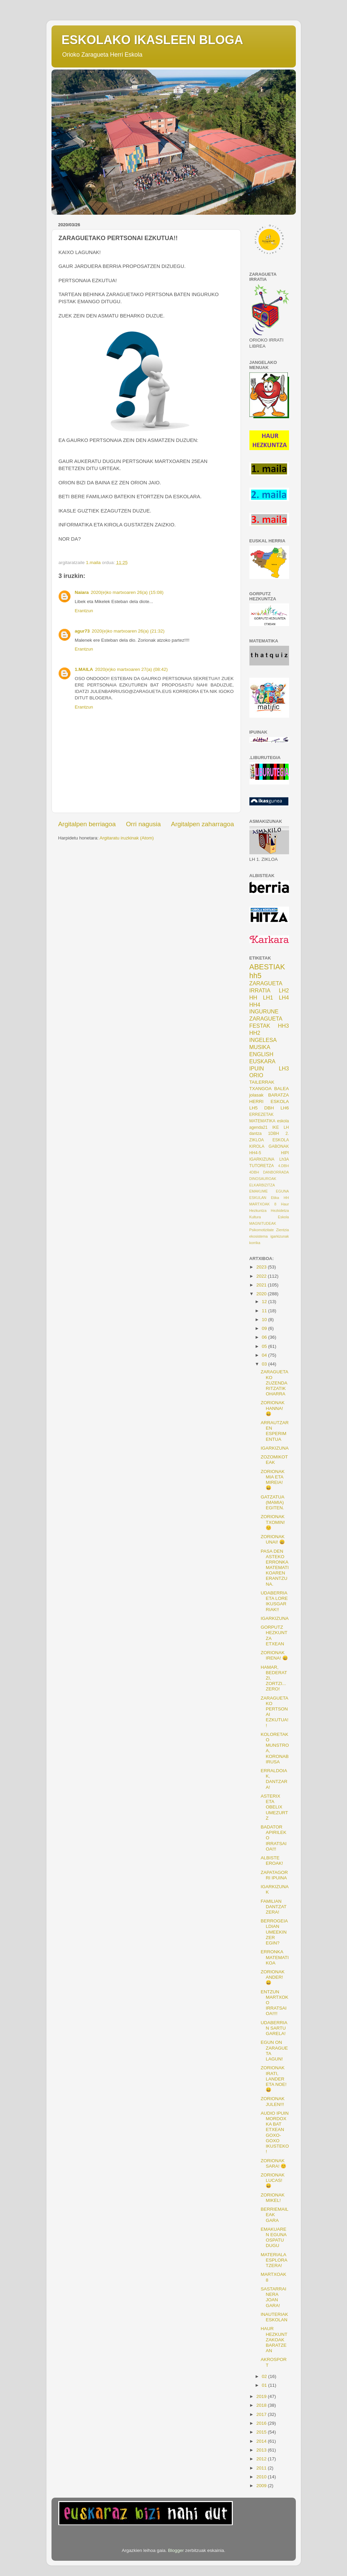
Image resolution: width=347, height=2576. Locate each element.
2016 (262, 2423)
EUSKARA (262, 1061)
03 (265, 1364)
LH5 (253, 1107)
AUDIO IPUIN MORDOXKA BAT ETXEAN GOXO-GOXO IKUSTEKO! (275, 2132)
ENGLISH (261, 1054)
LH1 (268, 997)
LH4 (284, 997)
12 (265, 1301)
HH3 (283, 1026)
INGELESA (263, 1040)
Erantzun (84, 610)
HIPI (285, 1152)
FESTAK (259, 1026)
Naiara (82, 592)
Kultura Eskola (269, 1217)
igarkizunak (279, 1236)
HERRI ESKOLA (269, 1101)
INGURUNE (264, 1011)
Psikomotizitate (261, 1230)
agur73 (82, 631)
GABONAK (278, 1146)
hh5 (255, 975)
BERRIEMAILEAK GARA (274, 2215)
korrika (254, 1243)
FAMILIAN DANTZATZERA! (273, 1907)
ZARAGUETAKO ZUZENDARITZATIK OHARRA (274, 1382)
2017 (262, 2414)
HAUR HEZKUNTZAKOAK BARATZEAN (274, 2339)
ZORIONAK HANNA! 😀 (273, 1408)
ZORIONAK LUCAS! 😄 (273, 2180)
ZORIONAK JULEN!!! (273, 2101)
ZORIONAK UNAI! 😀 (273, 1539)
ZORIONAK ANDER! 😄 (273, 1977)
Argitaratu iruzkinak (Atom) (127, 837)
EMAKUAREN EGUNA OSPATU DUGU (273, 2237)
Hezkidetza (280, 1210)
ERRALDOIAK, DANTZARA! (274, 1779)
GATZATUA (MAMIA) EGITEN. (272, 1502)
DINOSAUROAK (263, 1179)
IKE (275, 1127)
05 (265, 1346)
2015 (262, 2432)
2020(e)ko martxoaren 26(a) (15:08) (127, 592)
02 (265, 2376)
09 (265, 1328)
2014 (262, 2441)
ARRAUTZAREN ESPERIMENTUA (275, 1431)
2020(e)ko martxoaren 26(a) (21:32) (128, 631)
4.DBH (283, 1166)
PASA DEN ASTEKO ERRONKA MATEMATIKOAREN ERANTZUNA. (275, 1568)
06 (265, 1337)
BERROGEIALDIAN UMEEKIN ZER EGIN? (274, 1931)
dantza (255, 1133)
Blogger (176, 2550)
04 (265, 1355)
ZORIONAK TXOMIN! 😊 (273, 1522)
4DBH (254, 1172)
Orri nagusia (143, 824)
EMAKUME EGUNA (269, 1191)
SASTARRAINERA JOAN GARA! (273, 2297)
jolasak (256, 1095)
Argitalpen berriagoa (87, 824)
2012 (262, 2458)
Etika (275, 1198)
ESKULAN (257, 1198)
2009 (262, 2485)
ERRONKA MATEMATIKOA (275, 1957)
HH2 (254, 1033)
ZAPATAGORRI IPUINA (274, 1875)
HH (253, 997)
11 (265, 1310)
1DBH (273, 1133)
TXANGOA (260, 1088)
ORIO (256, 1075)
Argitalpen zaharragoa (202, 824)
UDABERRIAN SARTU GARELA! (274, 2028)
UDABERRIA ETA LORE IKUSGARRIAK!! (274, 1601)
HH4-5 (255, 1152)
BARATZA (278, 1095)
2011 (262, 2468)
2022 (262, 1276)
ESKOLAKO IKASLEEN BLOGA (152, 40)
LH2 (284, 990)
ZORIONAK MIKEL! (273, 2197)
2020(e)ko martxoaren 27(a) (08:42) (131, 669)
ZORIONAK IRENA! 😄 (274, 1655)
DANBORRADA (276, 1172)
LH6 (285, 1107)
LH (286, 1127)
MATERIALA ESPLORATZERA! (274, 2260)
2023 (262, 1267)
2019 (262, 2396)
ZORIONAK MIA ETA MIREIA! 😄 (273, 1480)
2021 (262, 1284)
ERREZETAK (261, 1114)
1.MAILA (84, 669)
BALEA (281, 1088)
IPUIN (256, 1068)
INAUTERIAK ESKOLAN (274, 2317)
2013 (262, 2450)
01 (265, 2385)
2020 (262, 1293)
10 (265, 1319)
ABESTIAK (267, 967)
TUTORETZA (261, 1165)
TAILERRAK (261, 1082)
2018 (262, 2405)
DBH (269, 1107)
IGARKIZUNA (261, 1159)
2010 (262, 2476)
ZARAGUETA (266, 1018)
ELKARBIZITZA (262, 1185)
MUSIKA (259, 1047)
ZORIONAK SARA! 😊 (273, 2163)
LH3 (284, 1068)
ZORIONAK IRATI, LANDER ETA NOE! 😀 (273, 2078)
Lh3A (284, 1159)
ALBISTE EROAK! (272, 1860)
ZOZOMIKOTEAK (274, 1459)
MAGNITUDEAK (262, 1223)
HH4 (254, 1005)
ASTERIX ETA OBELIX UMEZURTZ (274, 1807)
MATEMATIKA (262, 1121)
